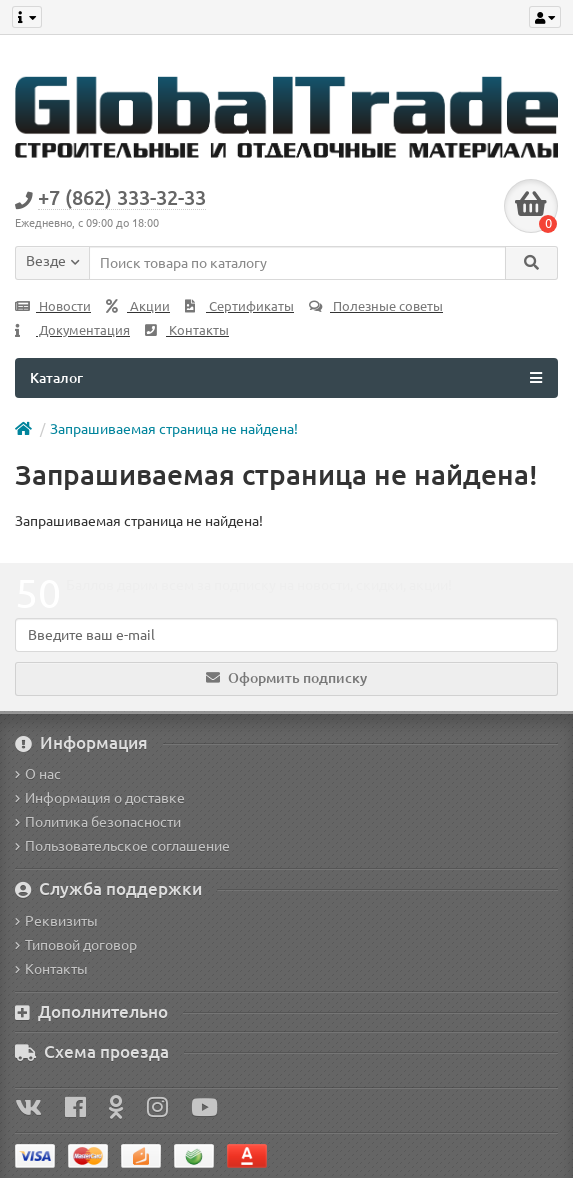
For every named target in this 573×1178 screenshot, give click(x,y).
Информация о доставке (100, 798)
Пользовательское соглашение (122, 846)
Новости (53, 306)
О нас (38, 774)
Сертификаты (239, 306)
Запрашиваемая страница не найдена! (174, 429)
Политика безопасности (98, 822)
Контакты (187, 330)
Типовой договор (76, 945)
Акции (138, 306)
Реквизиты (56, 921)
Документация (72, 330)
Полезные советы (376, 306)
